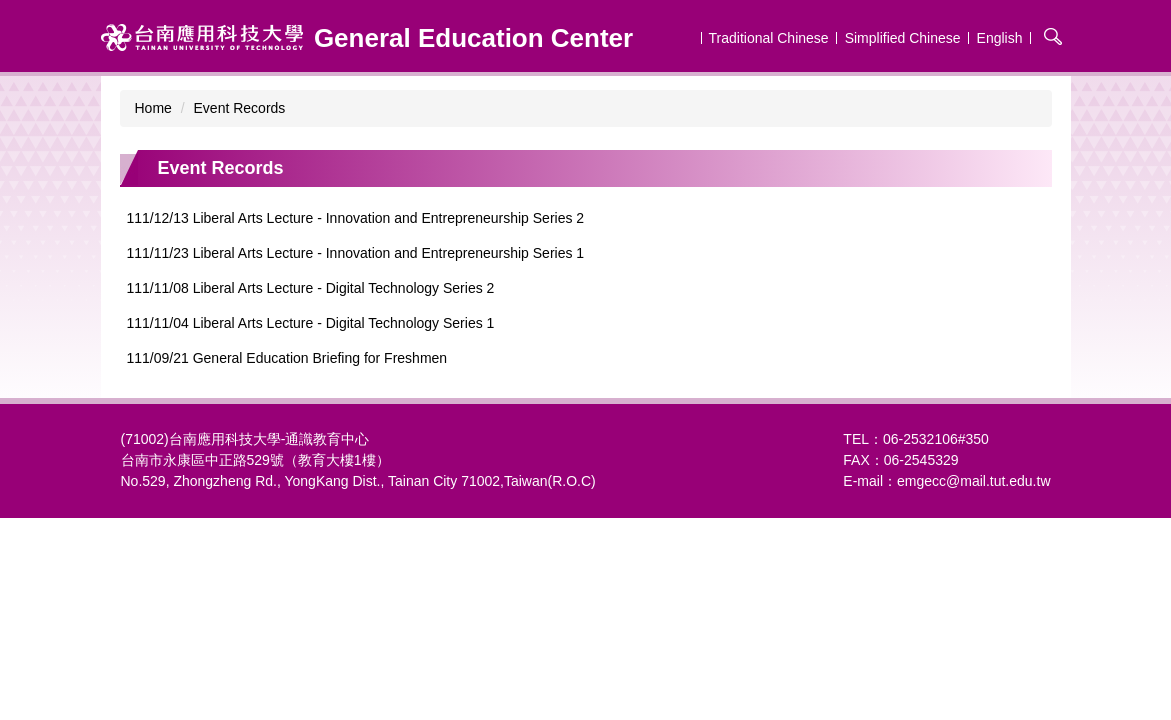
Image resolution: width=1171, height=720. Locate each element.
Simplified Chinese (903, 38)
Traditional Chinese (769, 38)
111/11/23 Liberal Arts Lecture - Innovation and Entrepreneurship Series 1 (356, 253)
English (1000, 38)
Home (153, 108)
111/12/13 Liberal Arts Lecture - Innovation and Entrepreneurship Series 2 (356, 218)
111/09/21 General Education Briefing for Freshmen (287, 358)
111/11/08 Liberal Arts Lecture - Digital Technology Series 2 (311, 288)
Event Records (240, 108)
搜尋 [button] (1053, 36)
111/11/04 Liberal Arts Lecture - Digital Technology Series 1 (311, 323)
